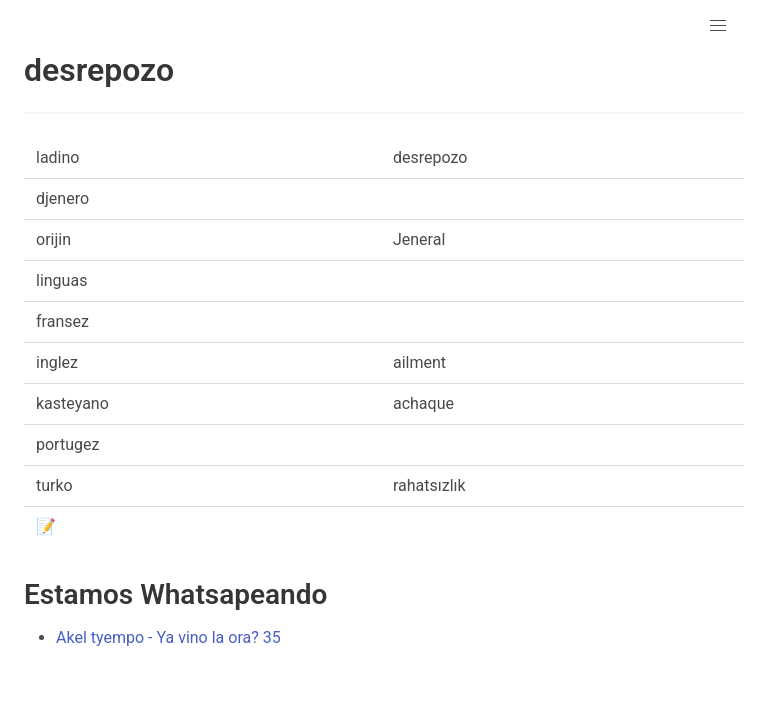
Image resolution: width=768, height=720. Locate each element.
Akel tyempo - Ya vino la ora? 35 (168, 637)
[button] (718, 26)
